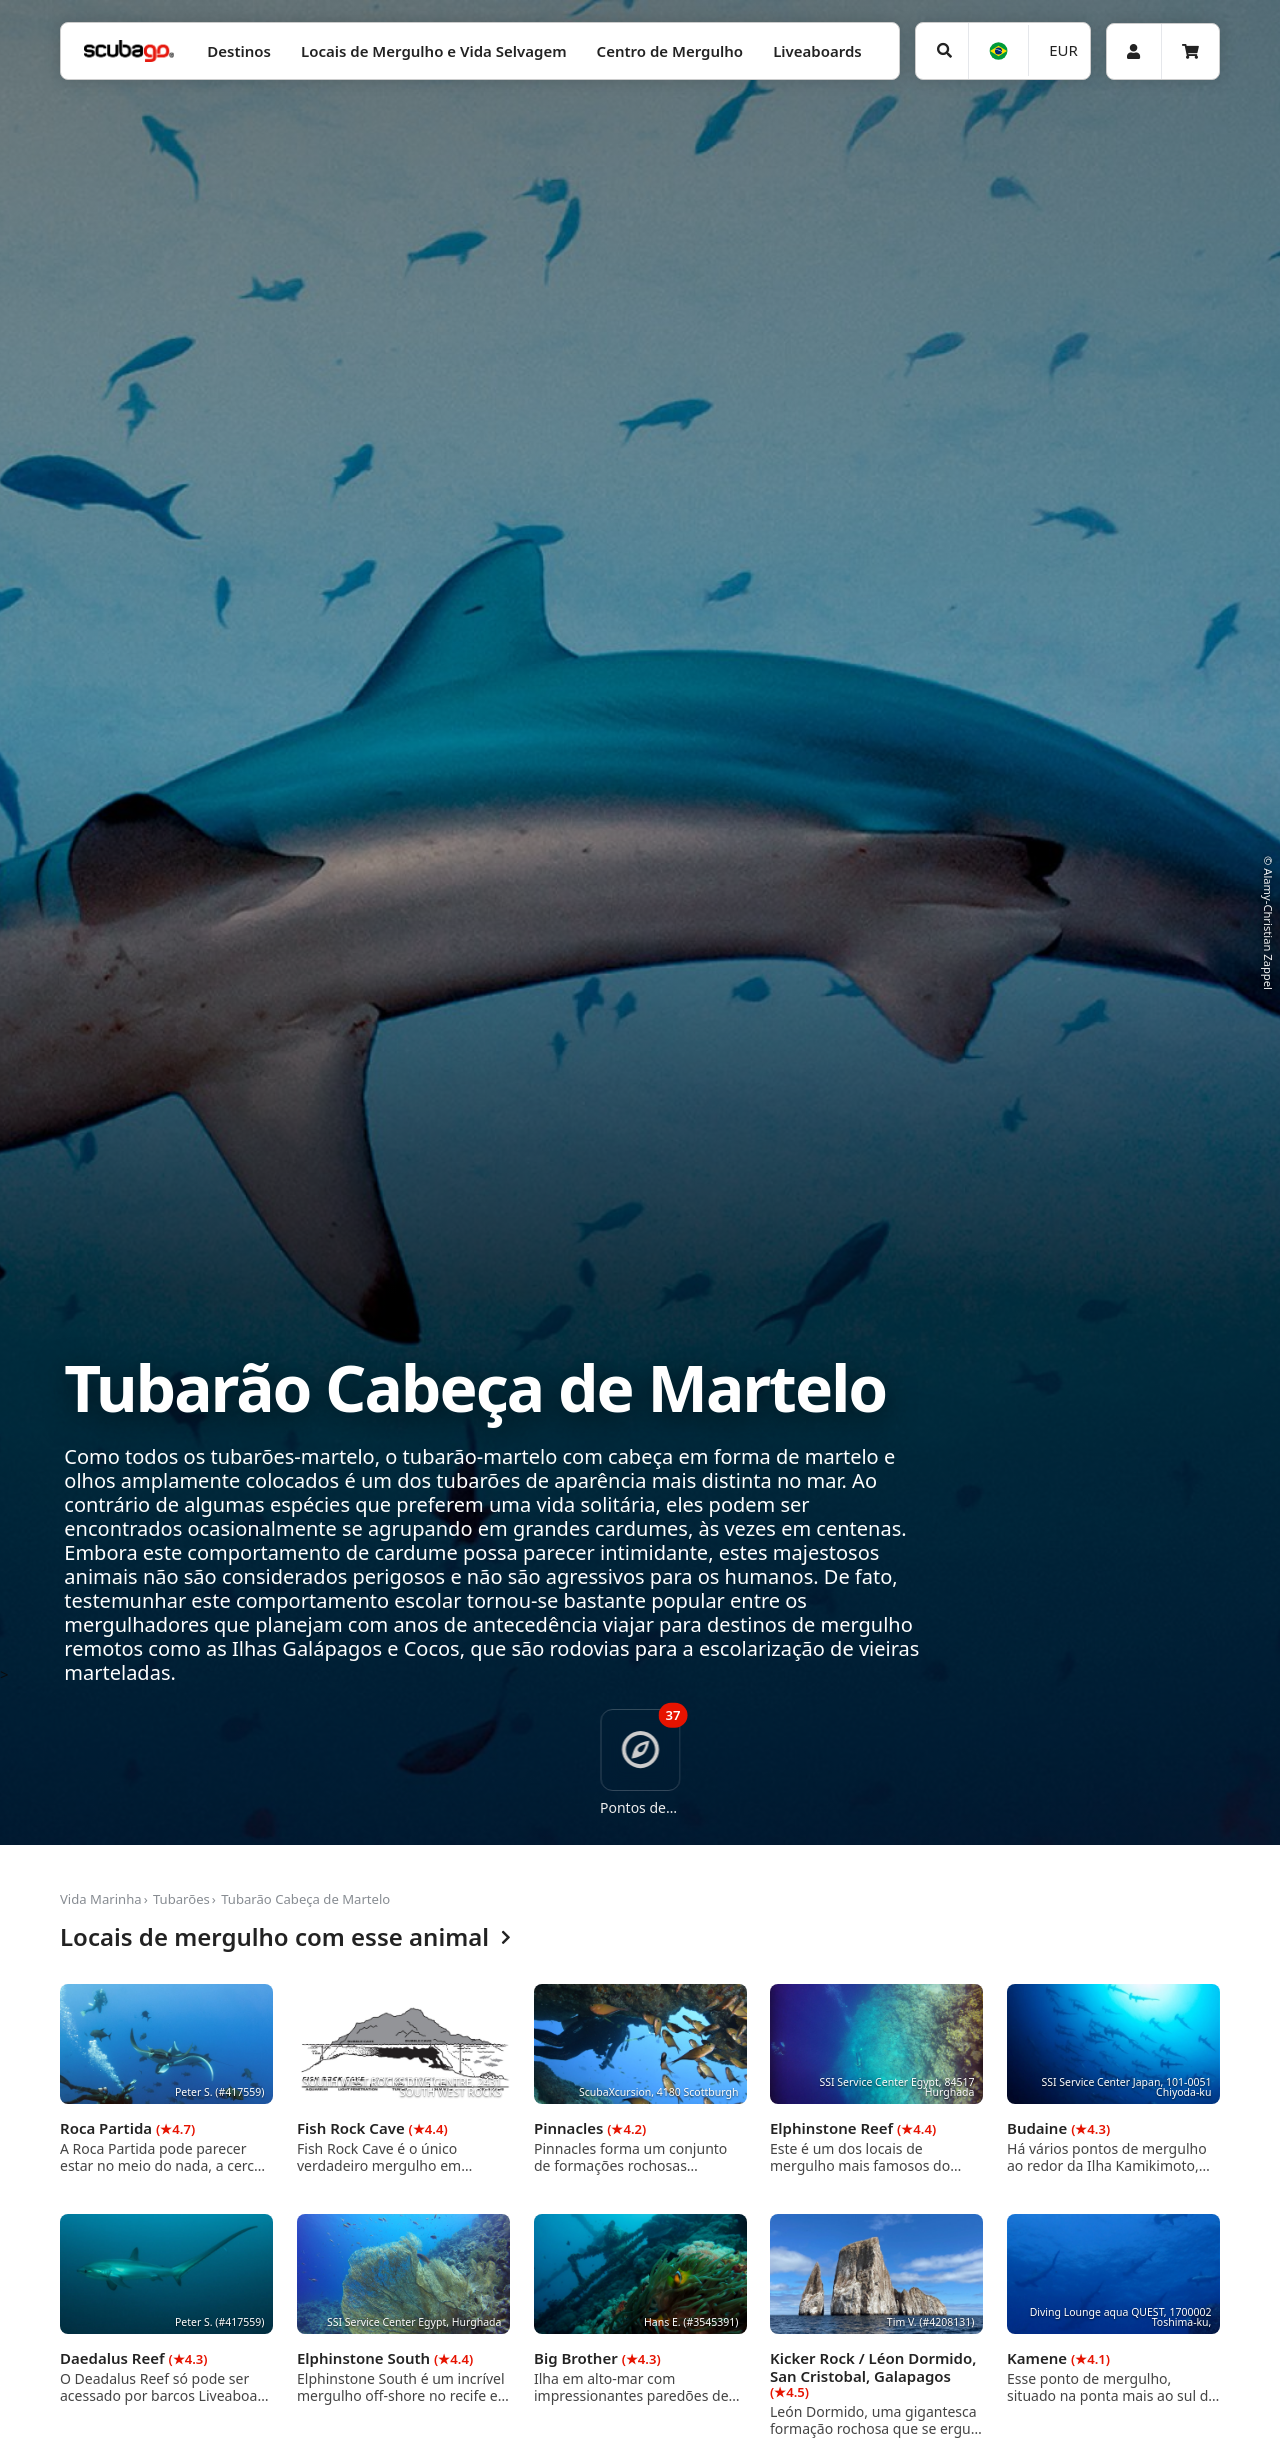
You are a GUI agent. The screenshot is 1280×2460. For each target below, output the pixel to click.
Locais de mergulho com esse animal (285, 1937)
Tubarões (181, 1899)
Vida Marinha (101, 1899)
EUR (1063, 50)
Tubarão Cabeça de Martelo (305, 1899)
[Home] (129, 51)
